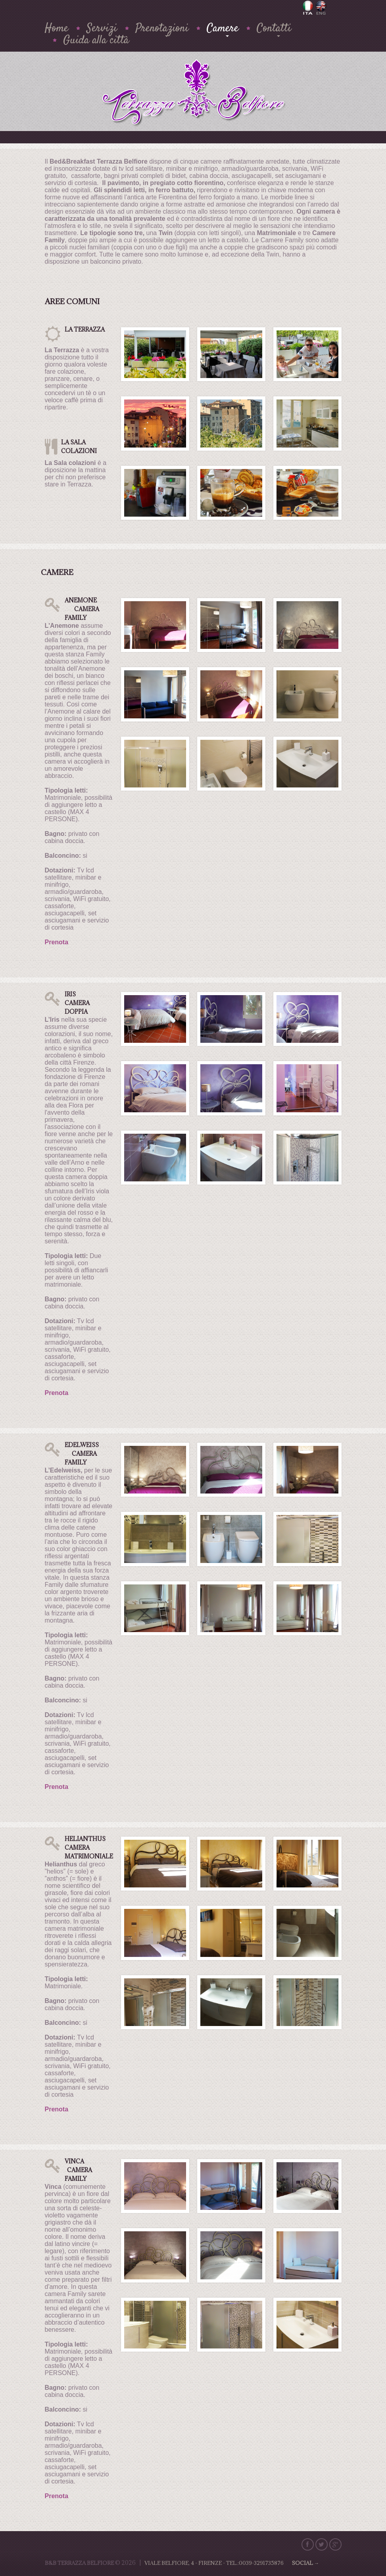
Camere (222, 29)
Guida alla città (96, 40)
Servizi (101, 29)
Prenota (57, 942)
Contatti (274, 29)
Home (56, 29)
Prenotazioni (161, 29)
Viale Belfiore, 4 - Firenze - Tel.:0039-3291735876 (231, 2562)
